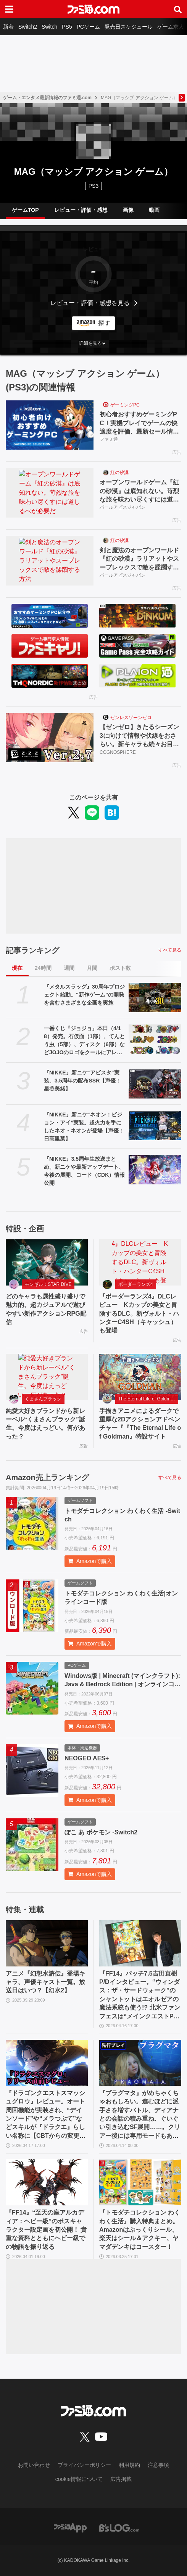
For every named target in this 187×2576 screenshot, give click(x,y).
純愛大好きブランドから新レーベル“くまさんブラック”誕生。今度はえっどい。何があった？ (45, 1424)
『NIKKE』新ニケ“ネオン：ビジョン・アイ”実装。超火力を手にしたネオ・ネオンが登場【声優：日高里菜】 (84, 1126)
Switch (49, 27)
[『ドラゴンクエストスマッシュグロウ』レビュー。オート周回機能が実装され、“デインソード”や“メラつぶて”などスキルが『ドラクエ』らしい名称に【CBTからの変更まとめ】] (47, 2063)
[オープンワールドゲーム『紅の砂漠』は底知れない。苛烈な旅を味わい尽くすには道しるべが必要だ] (50, 492)
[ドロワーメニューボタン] (9, 9)
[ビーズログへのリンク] (119, 2527)
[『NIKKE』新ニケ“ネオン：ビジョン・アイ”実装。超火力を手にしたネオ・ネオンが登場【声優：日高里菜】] (155, 1125)
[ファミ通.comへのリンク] (93, 9)
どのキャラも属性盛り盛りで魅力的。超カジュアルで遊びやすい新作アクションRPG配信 (46, 1309)
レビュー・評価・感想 (81, 210)
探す (104, 323)
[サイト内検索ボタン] (178, 9)
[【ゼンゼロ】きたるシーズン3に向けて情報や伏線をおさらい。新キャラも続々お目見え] (50, 737)
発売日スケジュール (129, 27)
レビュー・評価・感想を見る (90, 303)
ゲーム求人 (170, 27)
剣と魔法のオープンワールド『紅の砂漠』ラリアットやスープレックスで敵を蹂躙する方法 (139, 559)
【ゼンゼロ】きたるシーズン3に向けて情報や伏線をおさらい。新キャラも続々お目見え (139, 736)
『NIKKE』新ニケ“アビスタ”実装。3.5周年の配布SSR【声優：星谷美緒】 (82, 1080)
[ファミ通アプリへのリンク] (70, 2527)
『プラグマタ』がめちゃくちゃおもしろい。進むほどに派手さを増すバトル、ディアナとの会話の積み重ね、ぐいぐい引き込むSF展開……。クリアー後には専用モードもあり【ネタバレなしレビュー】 (139, 2115)
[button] (93, 343)
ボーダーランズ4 (135, 1284)
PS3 (93, 186)
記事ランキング (32, 950)
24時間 (43, 968)
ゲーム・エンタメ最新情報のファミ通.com (47, 97)
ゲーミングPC (125, 405)
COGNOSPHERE (118, 752)
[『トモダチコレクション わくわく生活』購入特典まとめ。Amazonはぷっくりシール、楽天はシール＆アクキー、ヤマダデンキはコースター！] (140, 2182)
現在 (17, 968)
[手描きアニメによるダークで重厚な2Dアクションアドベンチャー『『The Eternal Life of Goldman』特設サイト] (140, 1377)
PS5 (67, 27)
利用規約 (129, 2465)
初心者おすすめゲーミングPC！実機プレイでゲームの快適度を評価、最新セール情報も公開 (139, 423)
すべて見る (169, 950)
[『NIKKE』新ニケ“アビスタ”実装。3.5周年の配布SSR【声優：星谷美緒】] (155, 1083)
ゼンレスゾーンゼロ (131, 717)
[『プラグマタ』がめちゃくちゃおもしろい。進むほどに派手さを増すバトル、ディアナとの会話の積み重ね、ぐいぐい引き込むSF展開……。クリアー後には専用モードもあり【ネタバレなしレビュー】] (140, 2063)
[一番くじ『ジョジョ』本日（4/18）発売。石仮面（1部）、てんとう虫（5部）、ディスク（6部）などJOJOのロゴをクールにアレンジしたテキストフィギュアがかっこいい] (155, 1039)
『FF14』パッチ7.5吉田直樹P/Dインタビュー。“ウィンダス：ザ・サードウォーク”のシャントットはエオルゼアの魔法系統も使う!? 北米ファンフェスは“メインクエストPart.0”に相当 (139, 1995)
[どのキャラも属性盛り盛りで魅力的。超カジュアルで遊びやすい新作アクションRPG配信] (47, 1262)
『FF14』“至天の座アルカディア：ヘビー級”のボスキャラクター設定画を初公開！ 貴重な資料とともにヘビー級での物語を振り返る (46, 2229)
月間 (92, 968)
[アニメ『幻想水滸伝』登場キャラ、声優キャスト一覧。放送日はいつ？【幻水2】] (47, 1943)
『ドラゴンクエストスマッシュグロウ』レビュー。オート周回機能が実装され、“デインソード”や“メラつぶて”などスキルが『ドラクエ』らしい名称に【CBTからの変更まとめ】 (45, 2115)
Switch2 (27, 27)
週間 (69, 968)
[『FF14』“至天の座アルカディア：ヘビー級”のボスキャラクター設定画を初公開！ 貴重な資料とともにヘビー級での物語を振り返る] (47, 2182)
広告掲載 (121, 2479)
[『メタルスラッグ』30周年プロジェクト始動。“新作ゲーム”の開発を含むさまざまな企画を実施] (155, 998)
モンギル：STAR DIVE (48, 1284)
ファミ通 (109, 439)
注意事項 (158, 2465)
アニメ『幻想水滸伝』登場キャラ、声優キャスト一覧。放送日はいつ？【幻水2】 (45, 1982)
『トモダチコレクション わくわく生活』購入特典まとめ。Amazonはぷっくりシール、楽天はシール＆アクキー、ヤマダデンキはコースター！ (139, 2229)
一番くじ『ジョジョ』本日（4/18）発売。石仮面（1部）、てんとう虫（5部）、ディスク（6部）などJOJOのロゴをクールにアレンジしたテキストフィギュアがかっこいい (84, 1041)
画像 (128, 210)
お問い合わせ (34, 2465)
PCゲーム (88, 27)
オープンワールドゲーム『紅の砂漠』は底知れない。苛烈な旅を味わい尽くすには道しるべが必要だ (139, 491)
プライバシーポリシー (84, 2465)
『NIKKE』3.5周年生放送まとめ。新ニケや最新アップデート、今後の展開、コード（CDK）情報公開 (84, 1171)
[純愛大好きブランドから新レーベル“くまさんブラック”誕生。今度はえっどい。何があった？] (47, 1377)
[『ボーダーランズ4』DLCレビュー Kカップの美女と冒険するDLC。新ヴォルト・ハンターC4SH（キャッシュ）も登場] (140, 1262)
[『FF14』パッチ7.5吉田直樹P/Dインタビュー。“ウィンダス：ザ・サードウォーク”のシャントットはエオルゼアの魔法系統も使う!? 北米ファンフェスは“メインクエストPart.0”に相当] (140, 1943)
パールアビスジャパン (122, 507)
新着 (8, 27)
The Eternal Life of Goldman (147, 1399)
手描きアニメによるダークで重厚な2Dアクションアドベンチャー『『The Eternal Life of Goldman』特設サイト (140, 1424)
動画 (154, 210)
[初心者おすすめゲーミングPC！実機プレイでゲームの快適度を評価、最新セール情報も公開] (50, 425)
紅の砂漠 (119, 472)
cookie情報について (79, 2479)
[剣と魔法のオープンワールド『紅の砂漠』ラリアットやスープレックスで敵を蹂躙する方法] (50, 560)
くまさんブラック (43, 1399)
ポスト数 (120, 968)
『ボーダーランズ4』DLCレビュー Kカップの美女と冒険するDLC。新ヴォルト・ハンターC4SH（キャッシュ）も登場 (139, 1313)
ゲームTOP (25, 210)
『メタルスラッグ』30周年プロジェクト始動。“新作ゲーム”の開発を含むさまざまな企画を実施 (84, 995)
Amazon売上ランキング (47, 1477)
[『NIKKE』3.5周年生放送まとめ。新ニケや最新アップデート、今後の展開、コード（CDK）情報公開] (155, 1170)
